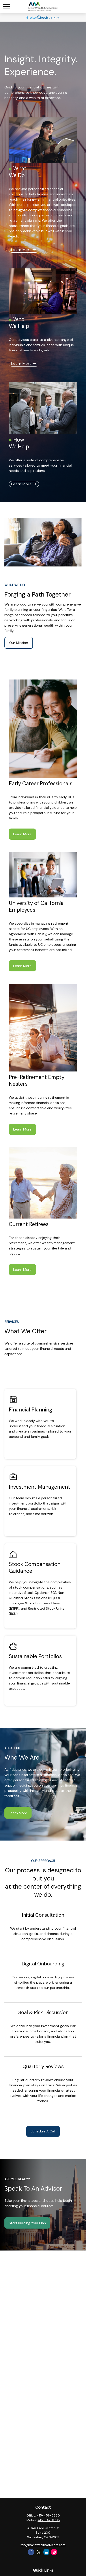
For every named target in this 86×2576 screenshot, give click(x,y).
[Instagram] (54, 2552)
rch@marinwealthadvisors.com (43, 2545)
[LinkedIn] (46, 2552)
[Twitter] (39, 2552)
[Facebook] (31, 2552)
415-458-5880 (48, 2515)
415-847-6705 (49, 2520)
